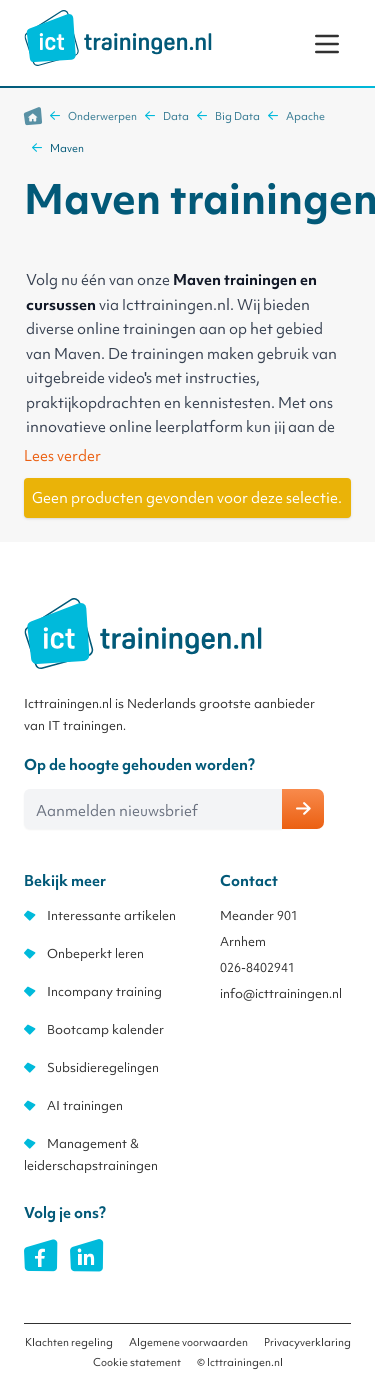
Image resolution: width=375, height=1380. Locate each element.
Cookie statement (137, 1362)
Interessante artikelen (111, 915)
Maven (67, 148)
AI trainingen (85, 1105)
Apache (305, 116)
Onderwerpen (102, 116)
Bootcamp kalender (105, 1029)
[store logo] (118, 38)
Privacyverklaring (307, 1342)
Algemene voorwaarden (188, 1342)
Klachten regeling (69, 1342)
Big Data (237, 116)
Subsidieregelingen (103, 1067)
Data (176, 116)
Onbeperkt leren (95, 953)
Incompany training (104, 991)
